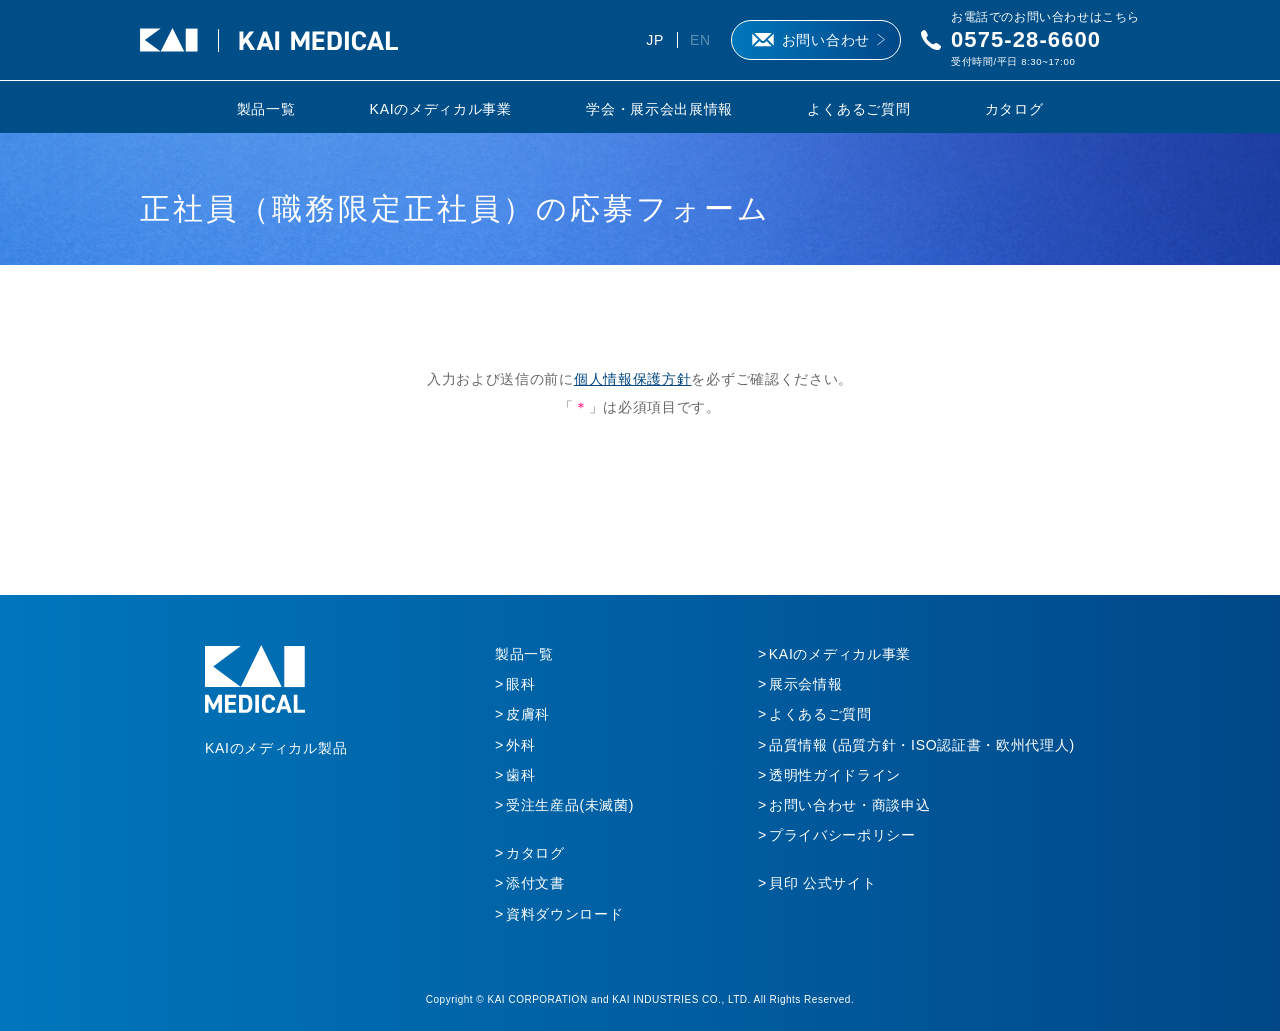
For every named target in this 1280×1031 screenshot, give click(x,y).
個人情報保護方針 (633, 379)
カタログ (1014, 109)
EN (700, 40)
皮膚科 (528, 714)
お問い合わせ (826, 40)
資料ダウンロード (565, 914)
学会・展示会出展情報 (659, 109)
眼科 (520, 684)
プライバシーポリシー (842, 835)
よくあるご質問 (858, 109)
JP (655, 40)
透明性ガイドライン (835, 775)
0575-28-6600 (1026, 39)
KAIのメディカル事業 (441, 109)
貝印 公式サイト (823, 883)
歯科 (520, 775)
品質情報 (922, 745)
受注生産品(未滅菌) (570, 805)
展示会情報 (806, 684)
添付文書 (535, 883)
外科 (520, 745)
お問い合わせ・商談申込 (850, 805)
